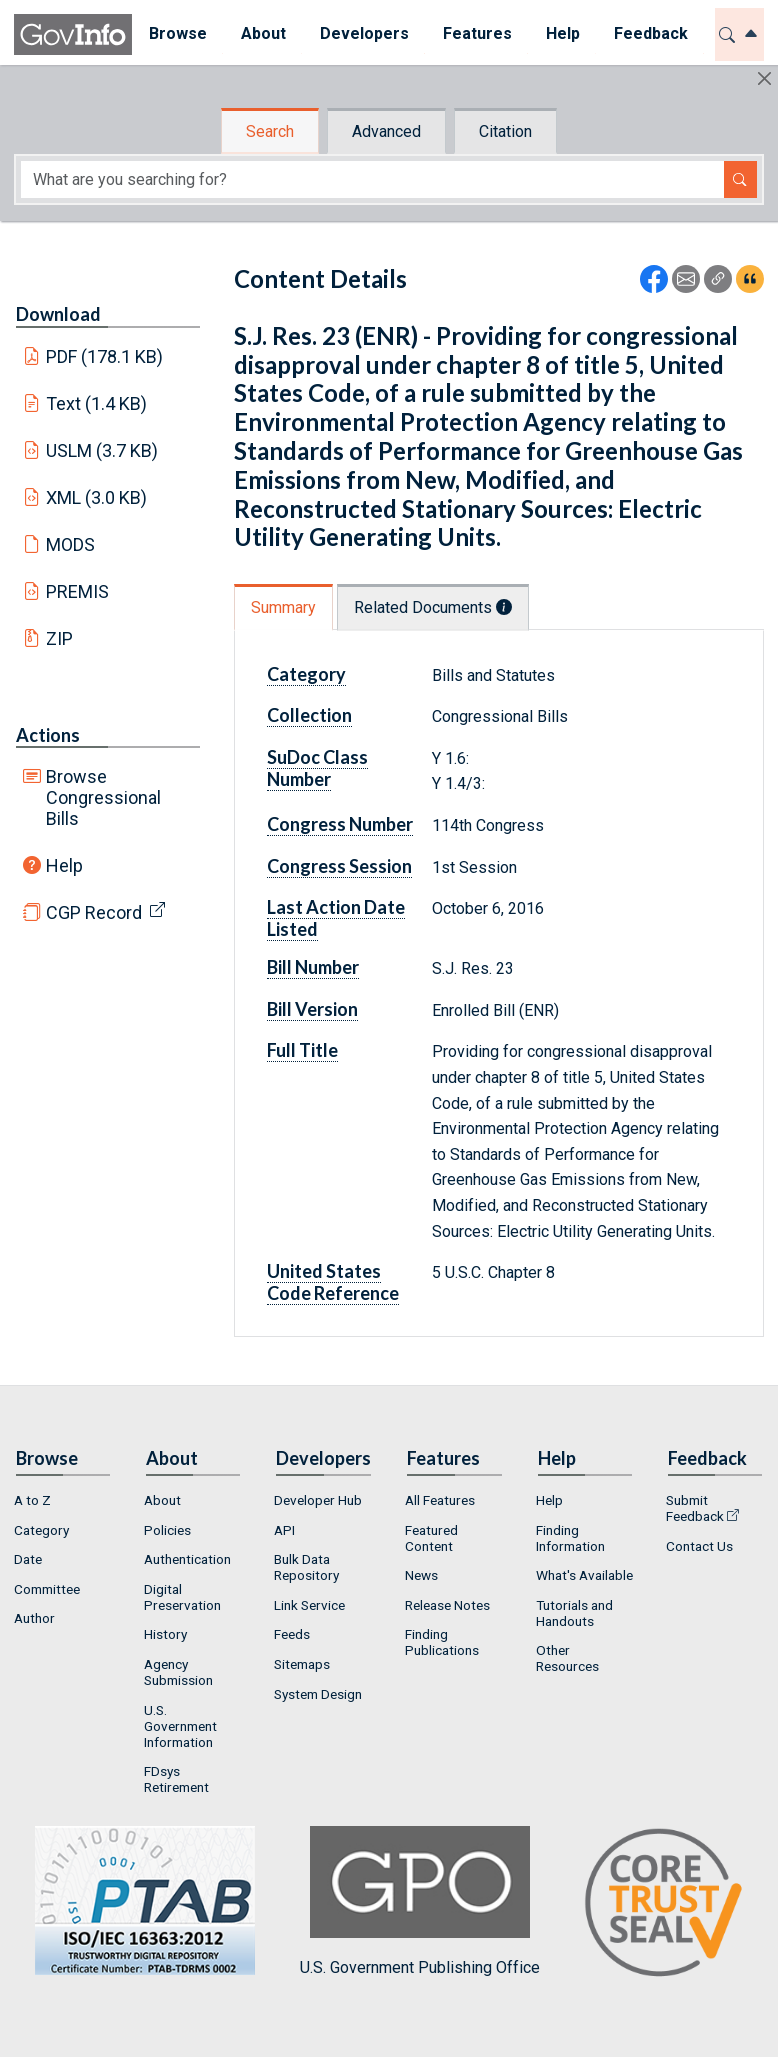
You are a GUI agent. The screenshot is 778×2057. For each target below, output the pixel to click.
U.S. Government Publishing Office (420, 1901)
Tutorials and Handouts (574, 1613)
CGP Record (94, 912)
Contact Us (699, 1546)
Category (306, 674)
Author (34, 1618)
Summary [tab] (283, 607)
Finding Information (570, 1538)
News (421, 1575)
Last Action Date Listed (336, 918)
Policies (167, 1530)
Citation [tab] (505, 131)
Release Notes (447, 1605)
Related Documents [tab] (433, 607)
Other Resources (567, 1658)
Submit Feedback (695, 1508)
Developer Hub (318, 1500)
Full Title (302, 1050)
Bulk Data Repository (306, 1567)
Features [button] (477, 33)
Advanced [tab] (386, 131)
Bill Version (312, 1009)
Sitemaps (302, 1664)
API (284, 1530)
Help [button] (563, 33)
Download (58, 314)
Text (97, 403)
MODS (70, 544)
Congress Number (340, 824)
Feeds (292, 1634)
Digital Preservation (182, 1597)
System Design (318, 1694)
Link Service (309, 1605)
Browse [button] (178, 33)
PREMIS (77, 591)
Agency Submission (178, 1672)
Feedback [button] (651, 33)
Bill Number (313, 967)
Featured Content (431, 1538)
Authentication (187, 1559)
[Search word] (372, 179)
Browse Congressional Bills (103, 797)
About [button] (263, 33)
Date (28, 1559)
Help (64, 865)
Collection (309, 715)
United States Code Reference (333, 1282)
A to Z (32, 1500)
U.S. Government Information (180, 1726)
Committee (47, 1589)
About (162, 1500)
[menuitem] (178, 34)
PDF (105, 356)
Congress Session (339, 866)
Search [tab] (270, 131)
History (165, 1634)
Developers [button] (364, 33)
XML (97, 497)
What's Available (584, 1575)
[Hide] (764, 78)
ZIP (59, 638)
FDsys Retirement (176, 1779)
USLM (102, 450)
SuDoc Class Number (317, 768)
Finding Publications (442, 1642)
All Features (440, 1500)
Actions (48, 735)
